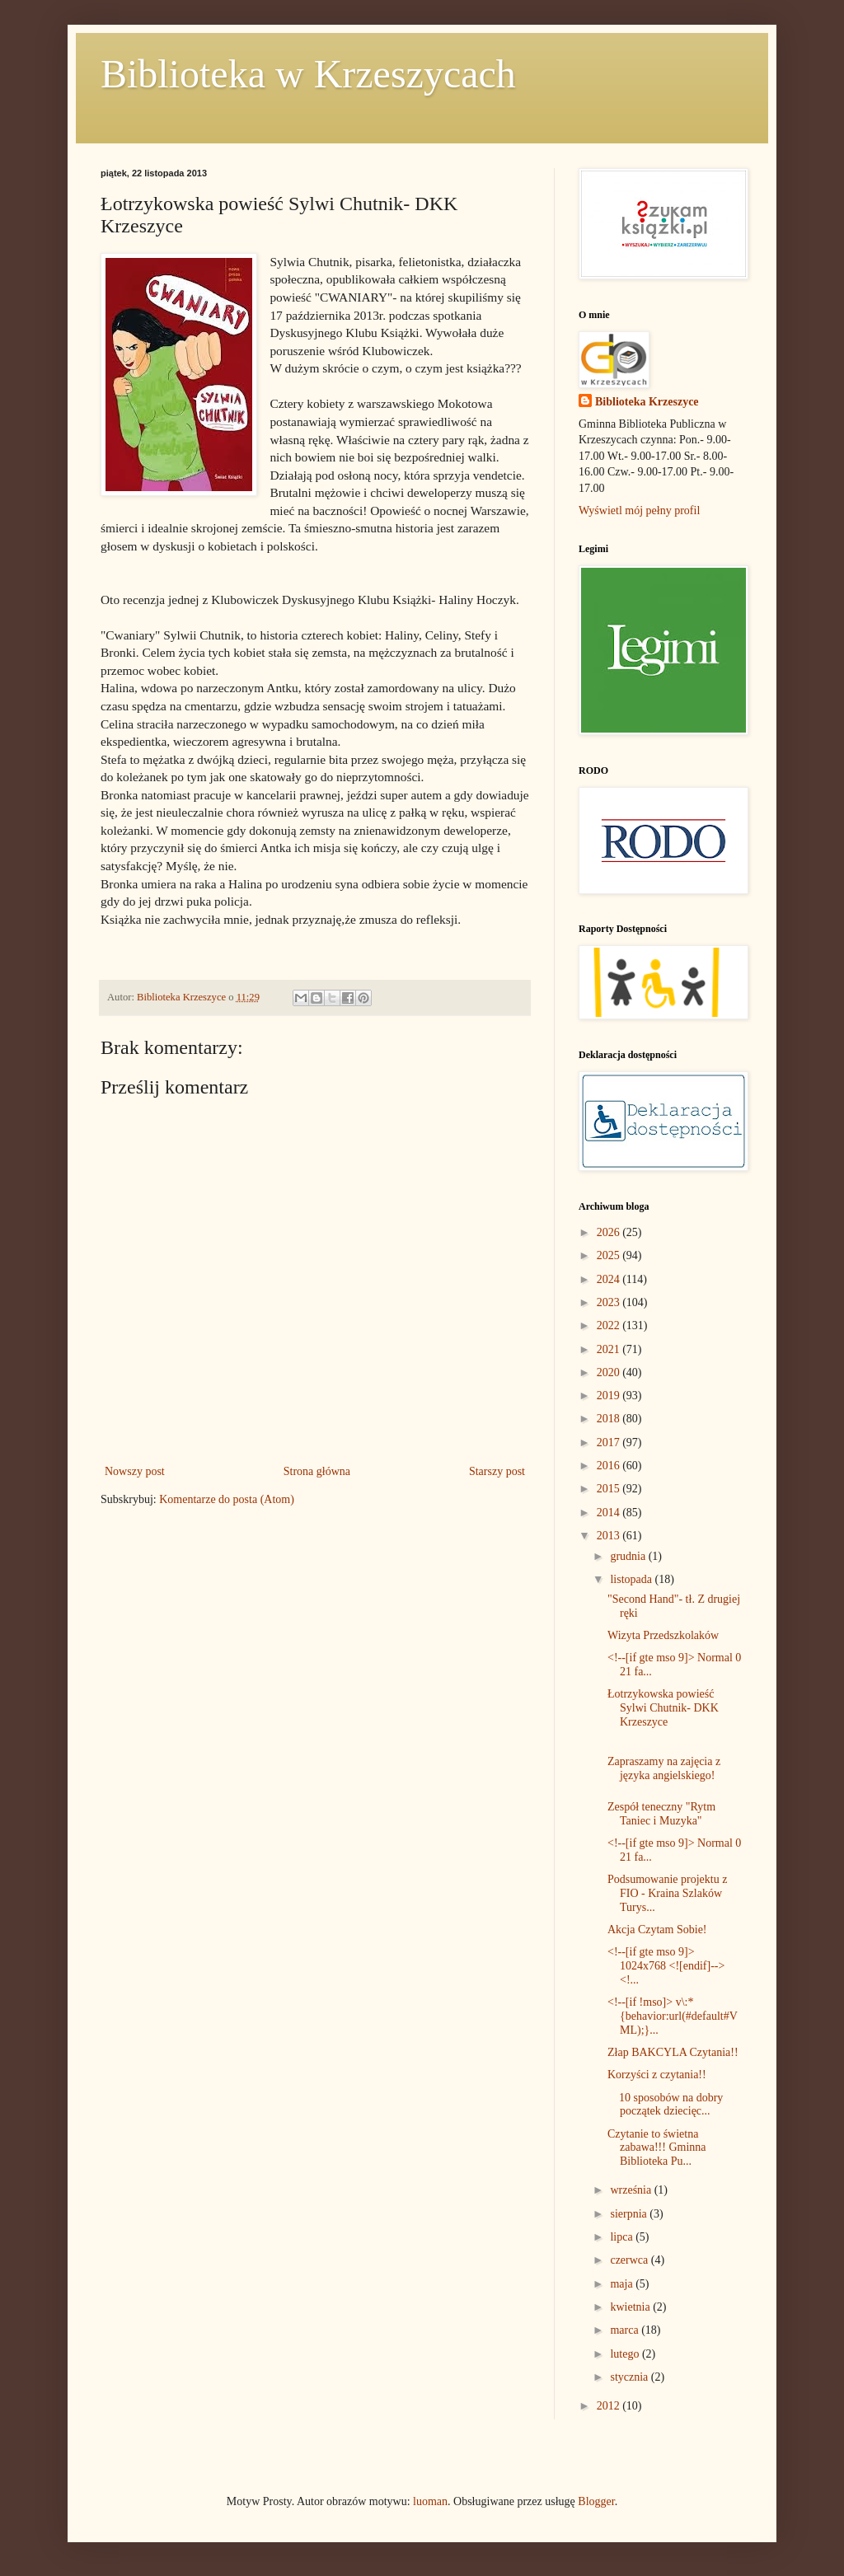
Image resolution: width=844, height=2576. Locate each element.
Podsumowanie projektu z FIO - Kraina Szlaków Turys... (667, 1893)
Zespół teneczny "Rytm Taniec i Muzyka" (661, 1814)
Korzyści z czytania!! (656, 2074)
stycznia (630, 2377)
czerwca (630, 2260)
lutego (626, 2354)
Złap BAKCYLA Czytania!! (672, 2052)
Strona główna (317, 1471)
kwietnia (631, 2307)
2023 (610, 1302)
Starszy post (497, 1471)
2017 (610, 1442)
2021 (610, 1349)
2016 (610, 1465)
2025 (610, 1255)
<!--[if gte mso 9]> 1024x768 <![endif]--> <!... (665, 1966)
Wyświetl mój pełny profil (639, 510)
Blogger (596, 2501)
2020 (610, 1372)
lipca (622, 2237)
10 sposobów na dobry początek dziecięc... (665, 2104)
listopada (632, 1579)
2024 (610, 1279)
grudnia (629, 1556)
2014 (610, 1512)
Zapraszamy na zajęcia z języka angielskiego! (663, 1768)
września (632, 2190)
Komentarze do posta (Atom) (226, 1499)
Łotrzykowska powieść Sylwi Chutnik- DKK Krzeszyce (663, 1708)
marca (625, 2330)
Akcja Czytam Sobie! (657, 1929)
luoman (430, 2501)
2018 (610, 1418)
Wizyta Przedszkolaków (663, 1635)
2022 (610, 1325)
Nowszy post (135, 1471)
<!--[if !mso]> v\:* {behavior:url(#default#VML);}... (672, 2016)
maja (622, 2284)
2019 (610, 1395)
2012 (610, 2406)
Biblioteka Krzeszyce (647, 402)
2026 (610, 1232)
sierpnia (629, 2214)
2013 (610, 1535)
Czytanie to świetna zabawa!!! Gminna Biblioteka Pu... (656, 2148)
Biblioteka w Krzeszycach (308, 74)
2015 (610, 1488)
